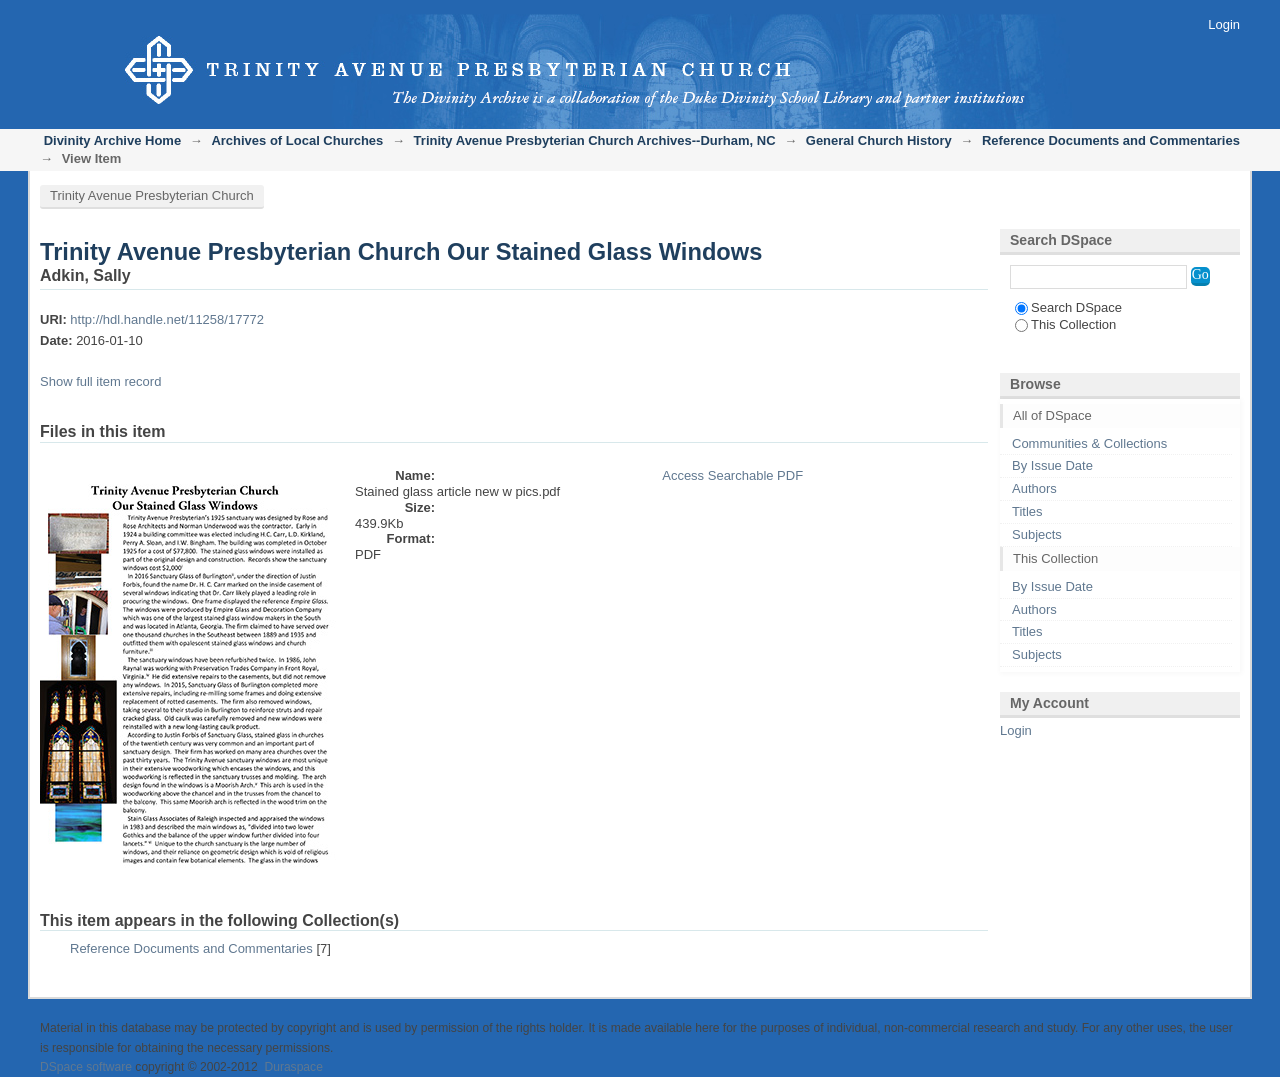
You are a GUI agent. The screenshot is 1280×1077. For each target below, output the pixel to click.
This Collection (1065, 324)
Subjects (1037, 534)
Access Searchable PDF (732, 475)
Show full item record (100, 381)
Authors (1034, 488)
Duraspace (293, 1067)
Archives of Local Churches (297, 140)
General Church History (879, 140)
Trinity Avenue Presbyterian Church (152, 195)
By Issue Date (1052, 465)
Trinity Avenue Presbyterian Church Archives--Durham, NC (595, 140)
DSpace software (86, 1067)
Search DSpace (1068, 307)
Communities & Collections (1089, 443)
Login (1224, 24)
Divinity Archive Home (113, 140)
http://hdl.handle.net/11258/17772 (167, 319)
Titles (1027, 511)
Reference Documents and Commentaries (1111, 140)
